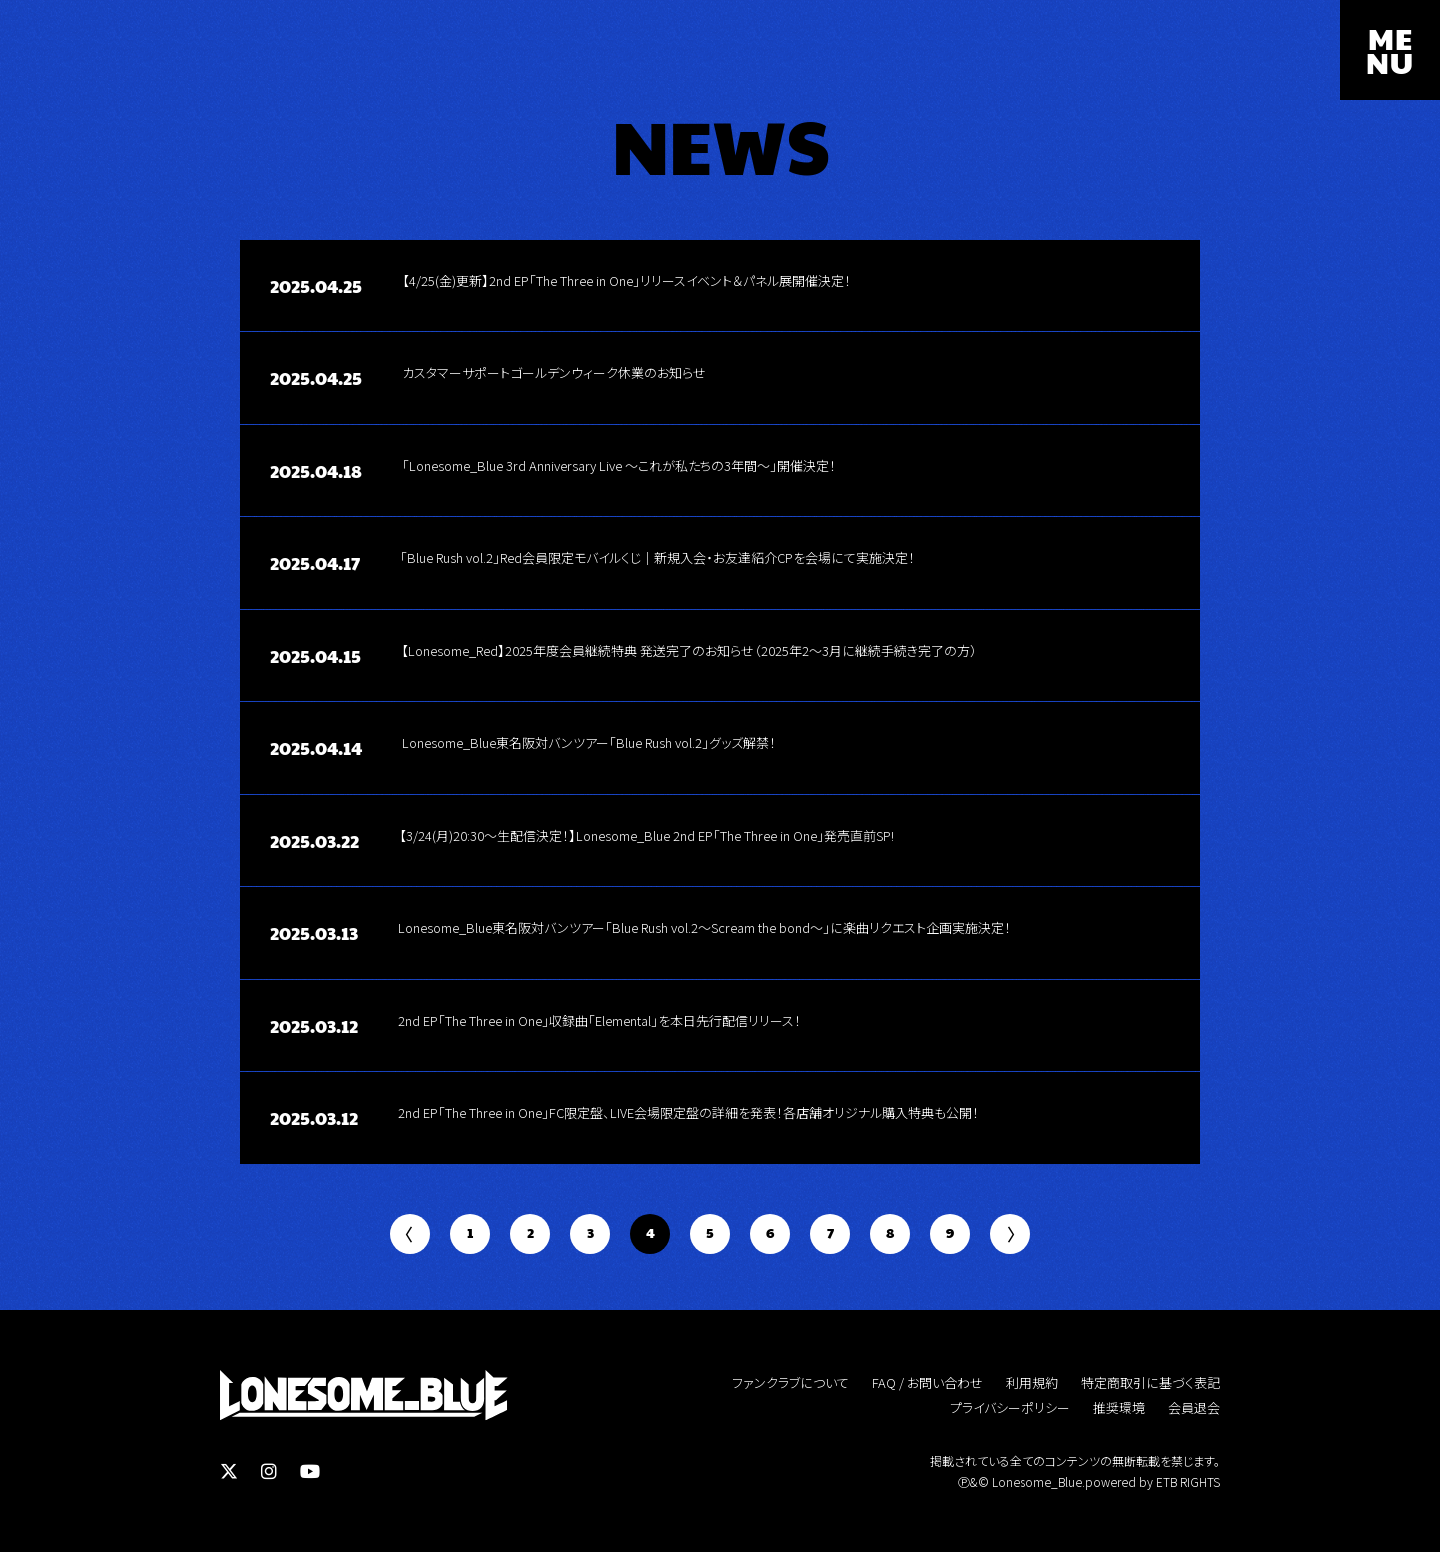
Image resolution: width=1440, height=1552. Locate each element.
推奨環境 (1119, 1407)
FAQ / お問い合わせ (927, 1383)
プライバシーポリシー (1010, 1407)
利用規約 (1032, 1383)
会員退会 (1194, 1407)
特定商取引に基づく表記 (1150, 1383)
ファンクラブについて (790, 1383)
